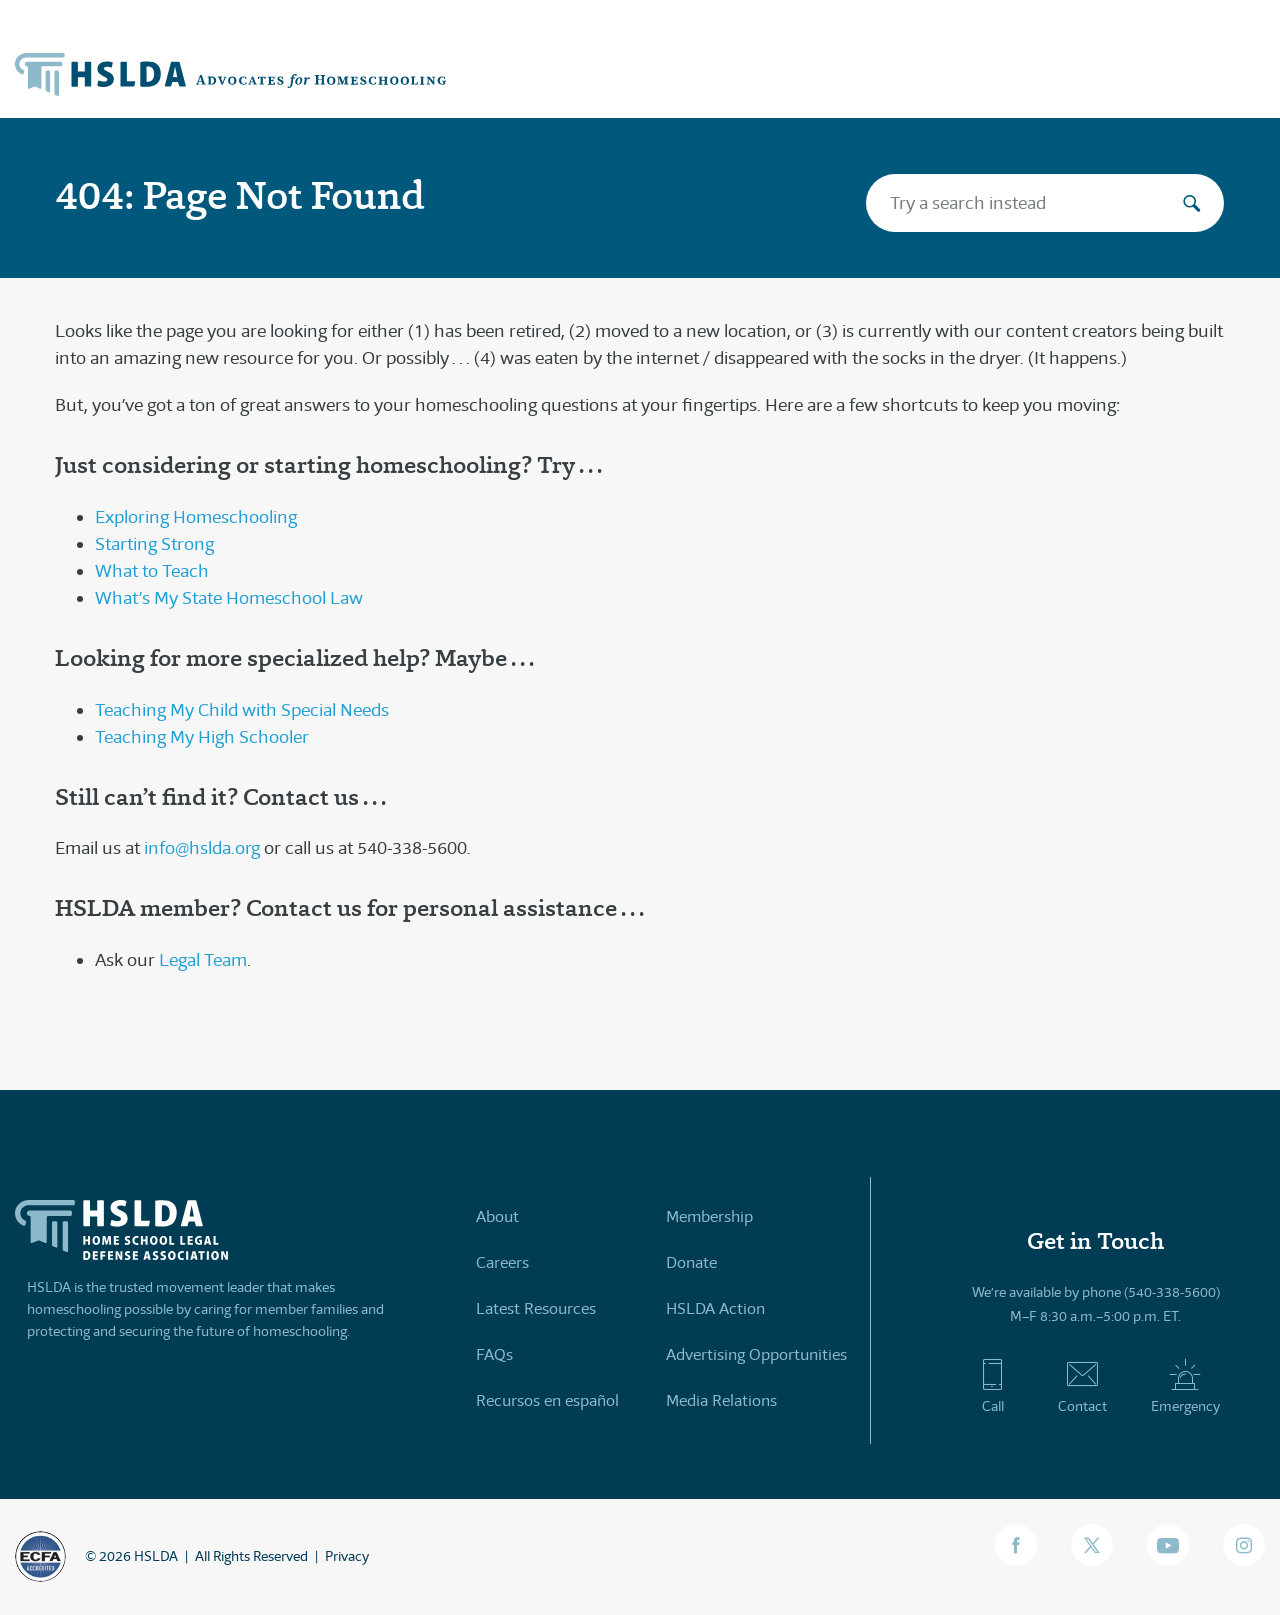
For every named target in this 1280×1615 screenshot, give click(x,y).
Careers (502, 1262)
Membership (709, 1216)
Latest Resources (536, 1308)
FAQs (494, 1354)
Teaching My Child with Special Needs (242, 710)
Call (992, 1386)
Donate (691, 1262)
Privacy (347, 1556)
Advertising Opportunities (756, 1354)
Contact (1082, 1386)
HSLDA (156, 1556)
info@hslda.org (202, 848)
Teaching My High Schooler (202, 737)
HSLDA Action (715, 1308)
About (497, 1216)
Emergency (1185, 1386)
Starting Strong (154, 544)
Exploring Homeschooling (196, 517)
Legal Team (203, 960)
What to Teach (152, 571)
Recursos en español (547, 1400)
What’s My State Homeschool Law (229, 598)
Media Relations (721, 1400)
